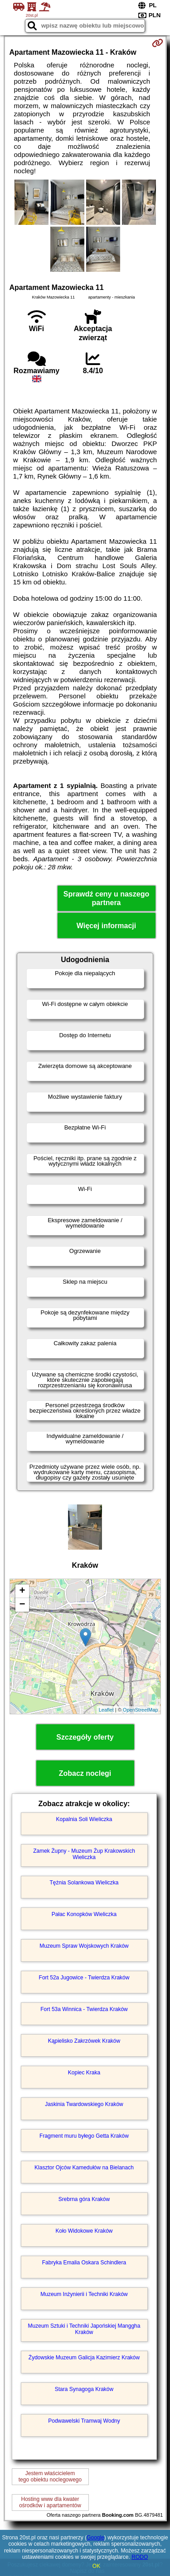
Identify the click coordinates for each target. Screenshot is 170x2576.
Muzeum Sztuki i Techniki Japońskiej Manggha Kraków (84, 2329)
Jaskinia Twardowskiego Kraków (84, 2104)
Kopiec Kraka (84, 2072)
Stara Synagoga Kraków (84, 2389)
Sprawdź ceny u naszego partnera (106, 898)
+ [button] (22, 1591)
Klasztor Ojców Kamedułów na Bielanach (84, 2167)
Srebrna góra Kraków (84, 2199)
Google (95, 2537)
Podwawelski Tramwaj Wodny (84, 2421)
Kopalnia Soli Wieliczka (84, 1819)
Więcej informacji (106, 926)
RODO (139, 2557)
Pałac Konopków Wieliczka (84, 1914)
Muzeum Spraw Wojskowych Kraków (84, 1946)
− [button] (22, 1605)
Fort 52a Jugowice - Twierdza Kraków (84, 1977)
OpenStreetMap (140, 1710)
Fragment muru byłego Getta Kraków (84, 2136)
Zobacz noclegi (85, 1773)
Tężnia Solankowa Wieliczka (83, 1882)
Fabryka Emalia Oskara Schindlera (84, 2262)
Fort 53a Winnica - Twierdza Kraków (84, 2009)
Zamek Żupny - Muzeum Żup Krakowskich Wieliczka (84, 1854)
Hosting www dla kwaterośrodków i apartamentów (50, 2502)
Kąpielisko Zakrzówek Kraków (84, 2041)
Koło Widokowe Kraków (83, 2231)
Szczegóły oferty (84, 1737)
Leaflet (106, 1710)
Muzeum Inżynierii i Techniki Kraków (84, 2294)
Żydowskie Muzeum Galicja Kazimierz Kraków (84, 2357)
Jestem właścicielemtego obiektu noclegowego (50, 2476)
